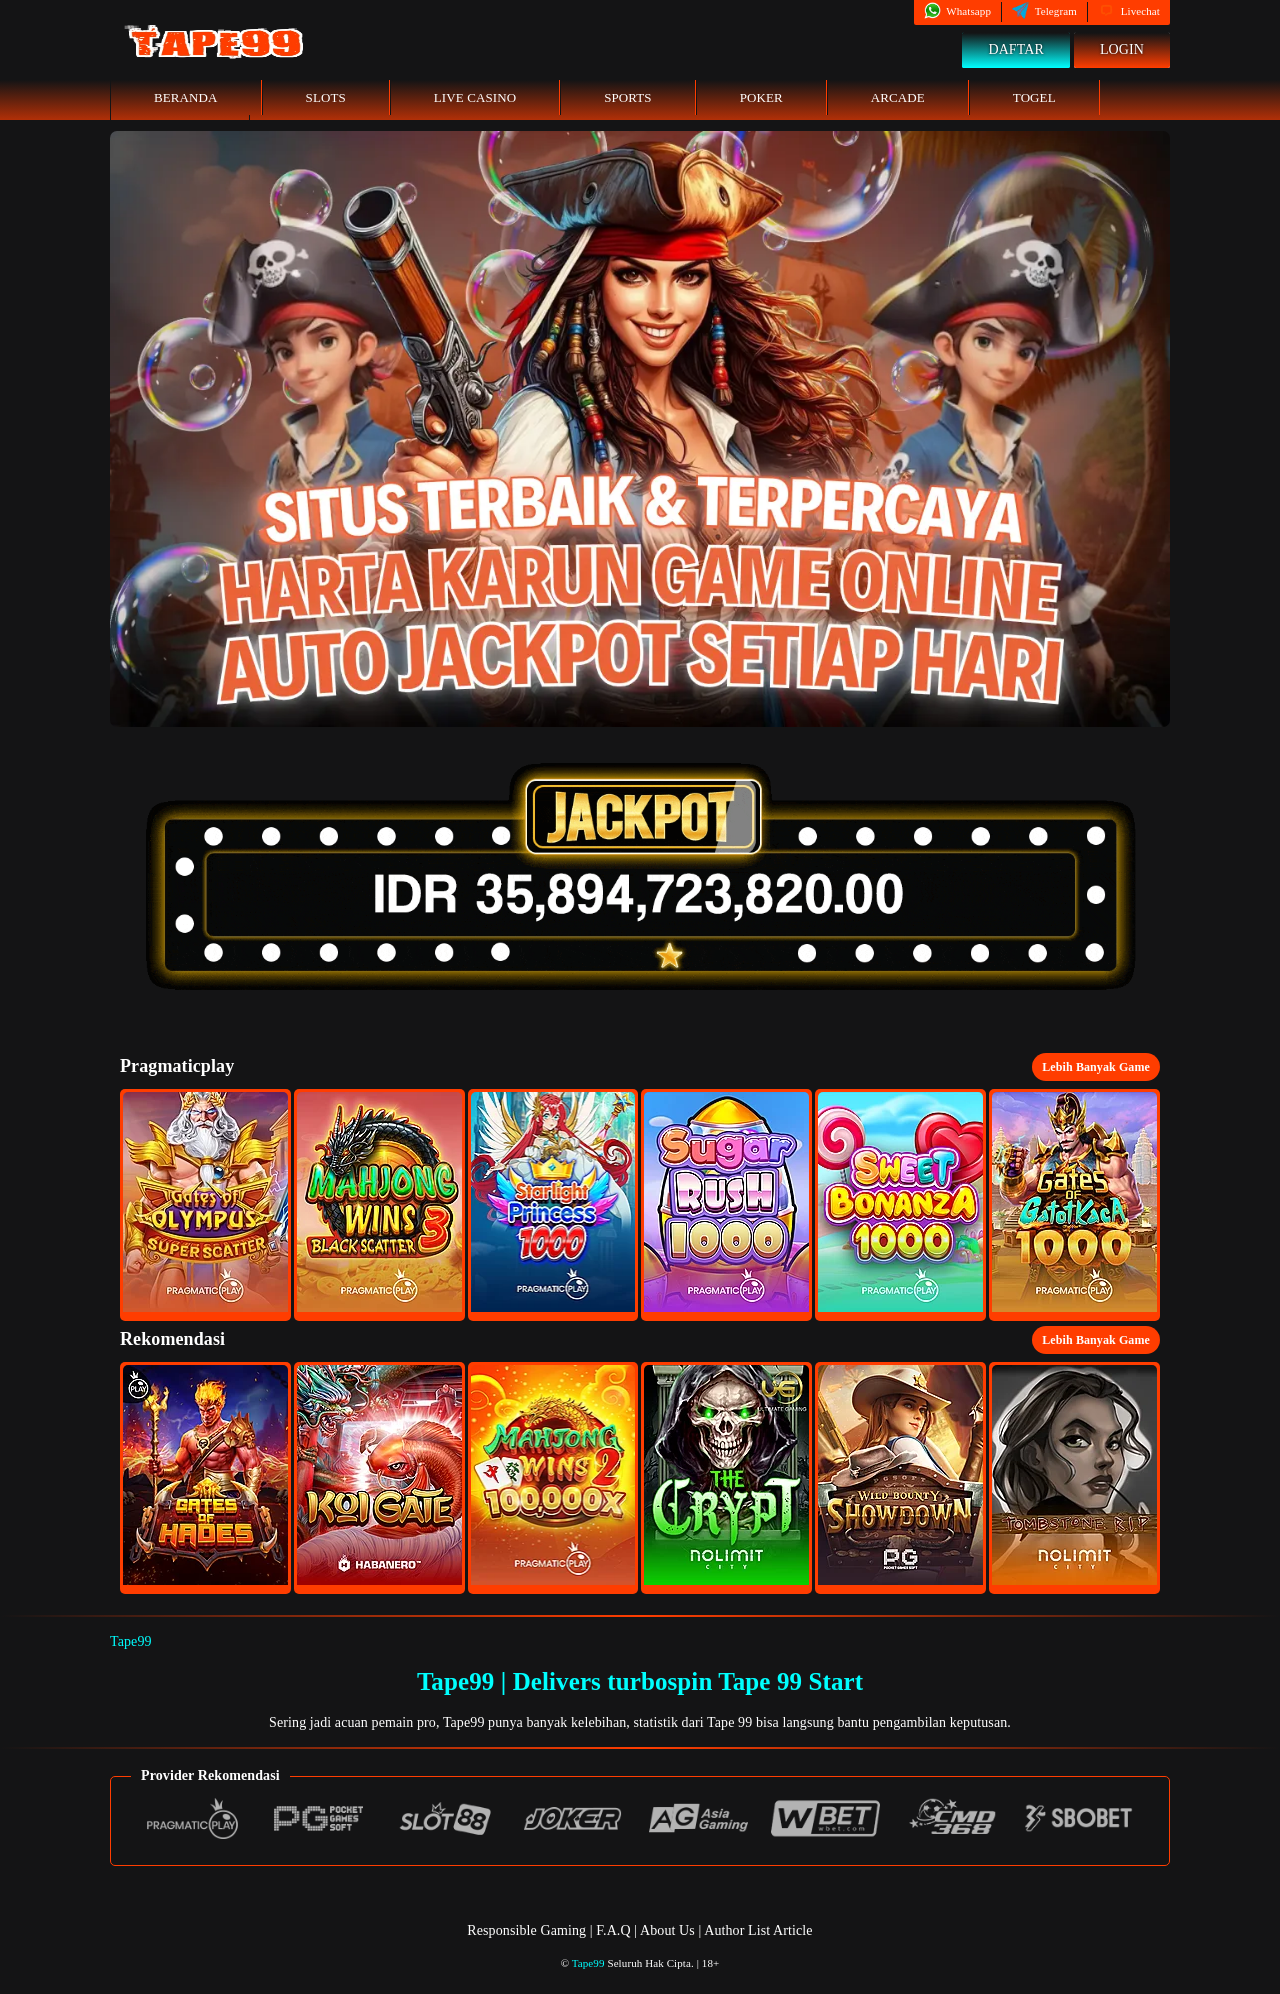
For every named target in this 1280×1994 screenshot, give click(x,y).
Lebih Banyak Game (1096, 1067)
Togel (1034, 97)
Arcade (898, 97)
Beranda (186, 97)
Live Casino (475, 97)
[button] (205, 1205)
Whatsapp (957, 11)
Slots (326, 97)
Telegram (1044, 11)
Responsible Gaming (526, 1930)
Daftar (1016, 49)
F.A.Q (613, 1930)
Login (1122, 49)
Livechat (1129, 11)
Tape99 (131, 1641)
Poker (761, 97)
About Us (669, 1930)
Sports (628, 97)
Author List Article (758, 1930)
